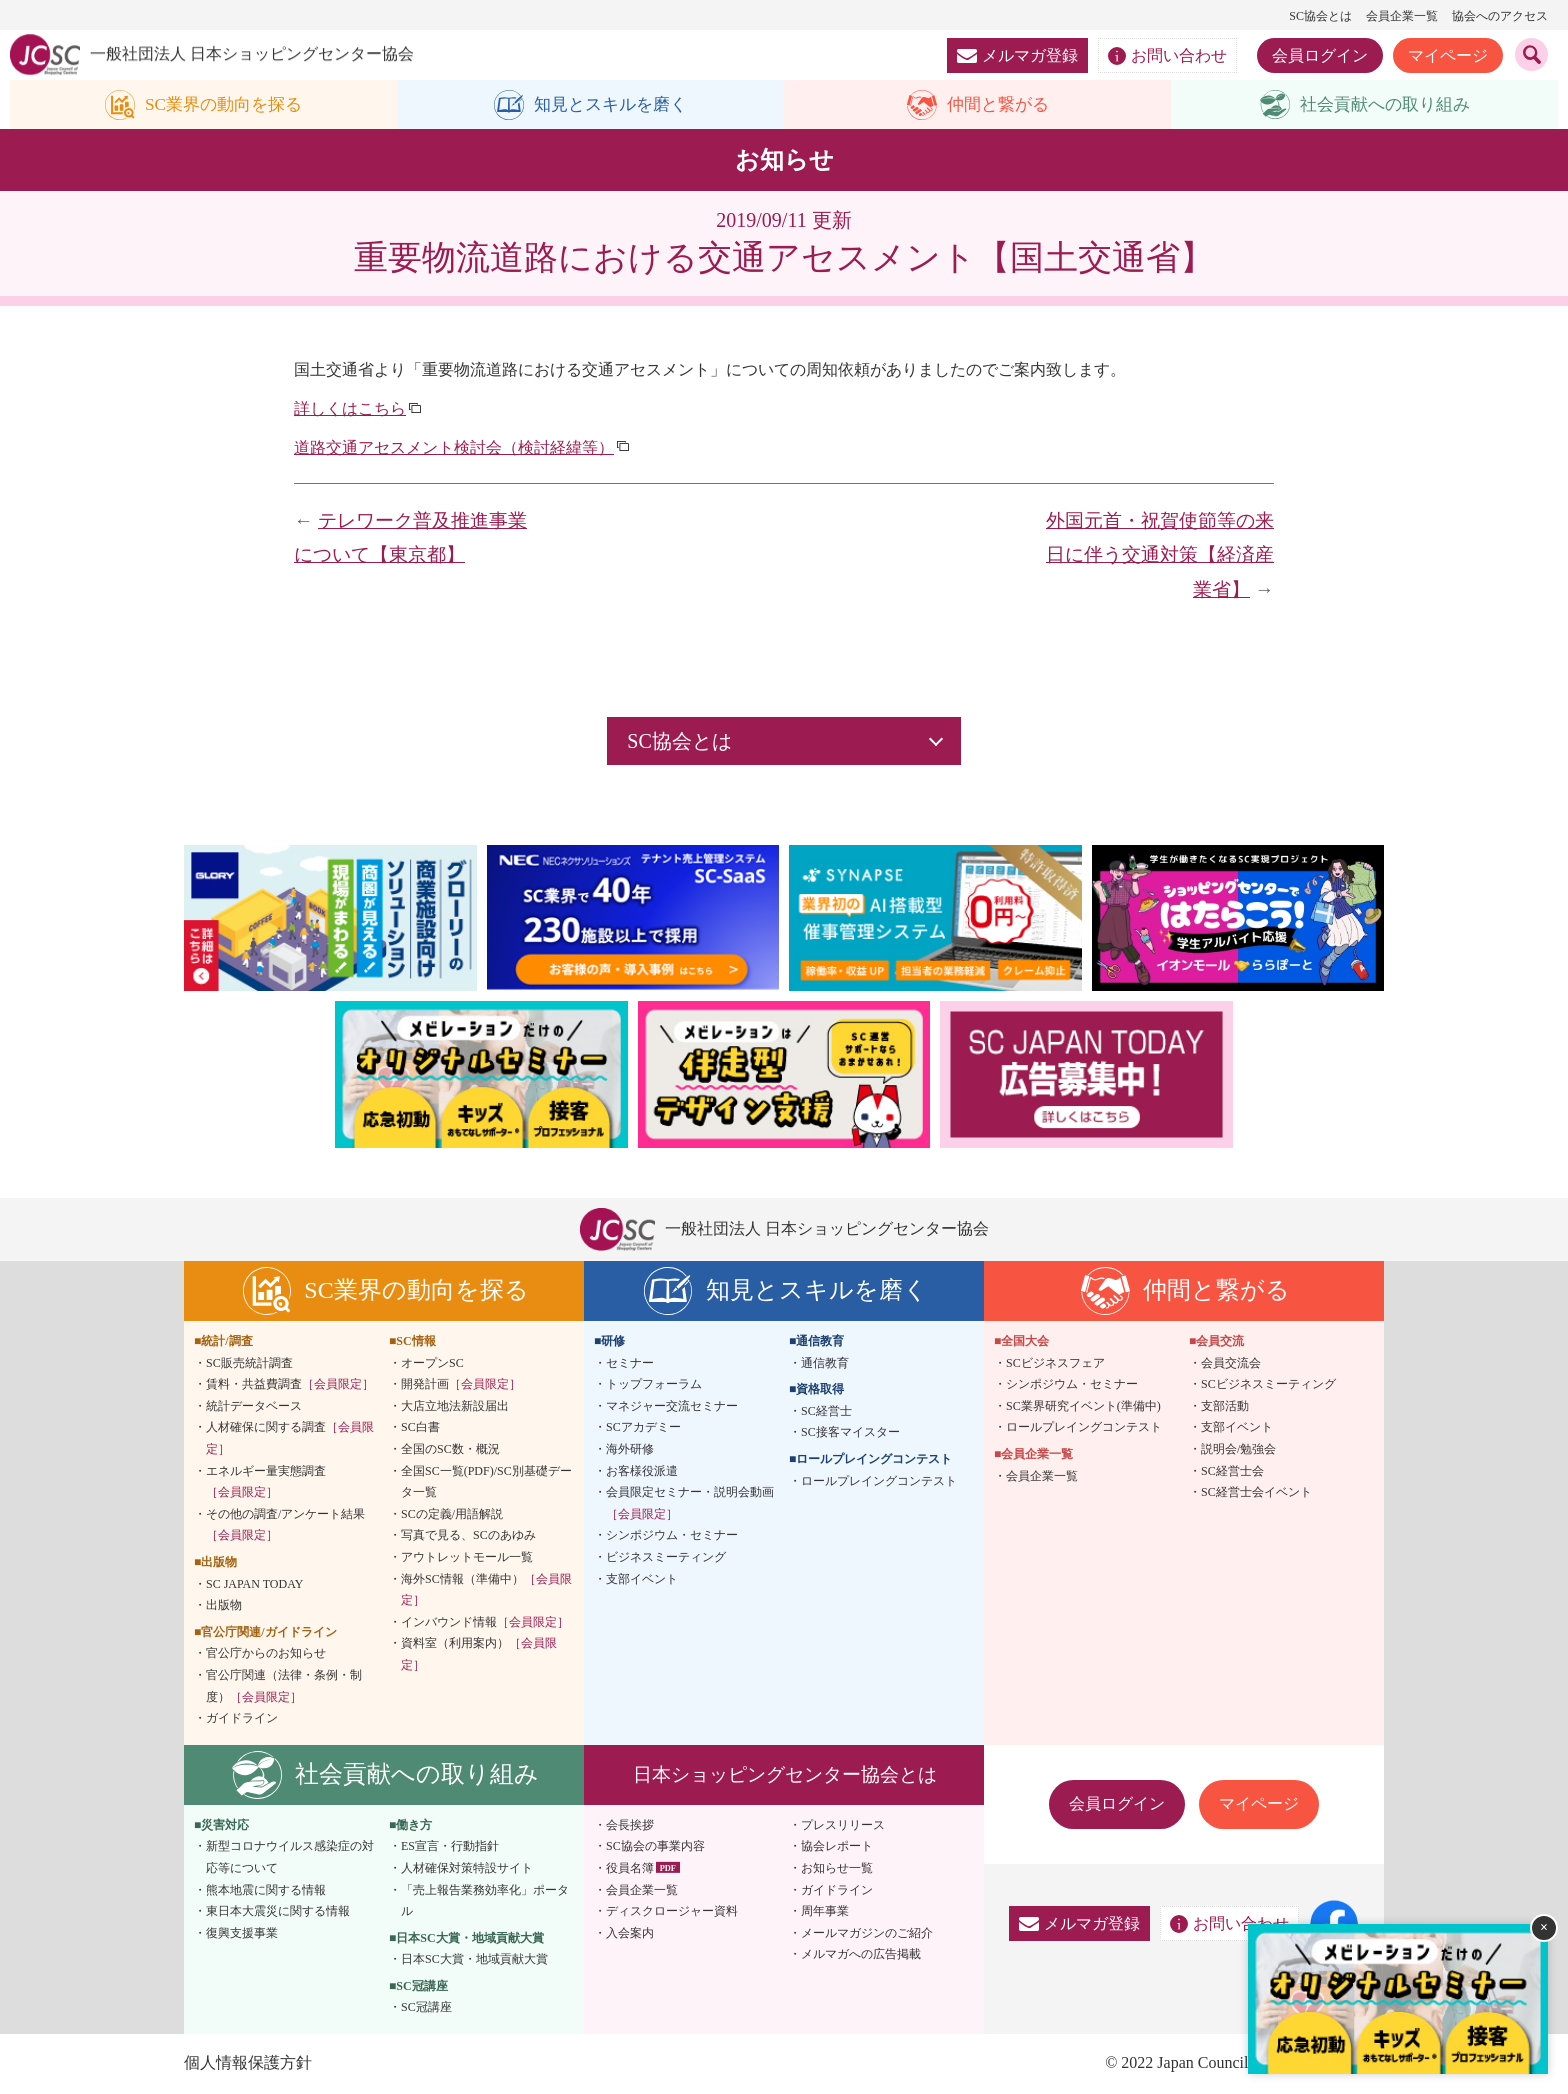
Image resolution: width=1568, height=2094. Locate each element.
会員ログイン (1320, 55)
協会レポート (837, 1847)
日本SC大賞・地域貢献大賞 (474, 1960)
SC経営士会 (1232, 1471)
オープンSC (432, 1363)
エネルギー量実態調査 (266, 1482)
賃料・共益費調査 (290, 1385)
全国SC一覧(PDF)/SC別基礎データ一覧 (486, 1482)
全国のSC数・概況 (450, 1450)
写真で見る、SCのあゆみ (468, 1536)
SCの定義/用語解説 (452, 1514)
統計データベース (254, 1407)
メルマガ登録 (1017, 55)
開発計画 (461, 1385)
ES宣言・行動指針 (450, 1847)
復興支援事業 (242, 1933)
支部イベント (642, 1579)
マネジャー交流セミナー (672, 1407)
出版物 (224, 1606)
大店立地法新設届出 (455, 1407)
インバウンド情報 (485, 1622)
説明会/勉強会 (1238, 1450)
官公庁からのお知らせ (266, 1654)
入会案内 (630, 1933)
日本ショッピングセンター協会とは (785, 1774)
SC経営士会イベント (1256, 1493)
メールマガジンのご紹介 (867, 1933)
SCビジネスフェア (1055, 1363)
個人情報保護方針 (248, 2063)
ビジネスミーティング (666, 1558)
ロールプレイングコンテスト (879, 1481)
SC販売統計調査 (249, 1363)
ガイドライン (242, 1719)
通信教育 (825, 1363)
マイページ (1448, 55)
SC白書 (420, 1428)
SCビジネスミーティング (1268, 1385)
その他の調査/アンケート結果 (285, 1525)
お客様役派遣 (642, 1471)
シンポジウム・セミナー (672, 1536)
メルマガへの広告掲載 (861, 1955)
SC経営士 (826, 1412)
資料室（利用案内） (479, 1655)
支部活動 (1225, 1407)
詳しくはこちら (350, 409)
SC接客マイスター (850, 1433)
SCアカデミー (643, 1428)
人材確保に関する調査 (290, 1439)
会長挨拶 (630, 1825)
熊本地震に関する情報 (266, 1890)
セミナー (630, 1363)
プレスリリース (843, 1825)
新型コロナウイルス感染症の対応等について (290, 1858)
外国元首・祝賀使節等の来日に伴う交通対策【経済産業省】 (1160, 555)
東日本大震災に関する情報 (278, 1912)
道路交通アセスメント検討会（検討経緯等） (454, 447)
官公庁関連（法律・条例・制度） (284, 1687)
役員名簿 (630, 1869)
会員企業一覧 (1402, 16)
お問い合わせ (1167, 56)
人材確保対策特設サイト (467, 1869)
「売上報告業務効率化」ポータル (485, 1901)
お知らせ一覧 (837, 1869)
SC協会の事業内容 (655, 1847)
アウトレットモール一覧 (467, 1558)
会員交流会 (1231, 1363)
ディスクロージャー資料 (672, 1912)
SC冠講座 (426, 2008)
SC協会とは (1320, 16)
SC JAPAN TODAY (254, 1584)
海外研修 (630, 1450)
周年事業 (825, 1912)
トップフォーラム (654, 1385)
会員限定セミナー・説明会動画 (690, 1504)
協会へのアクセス (1500, 16)
